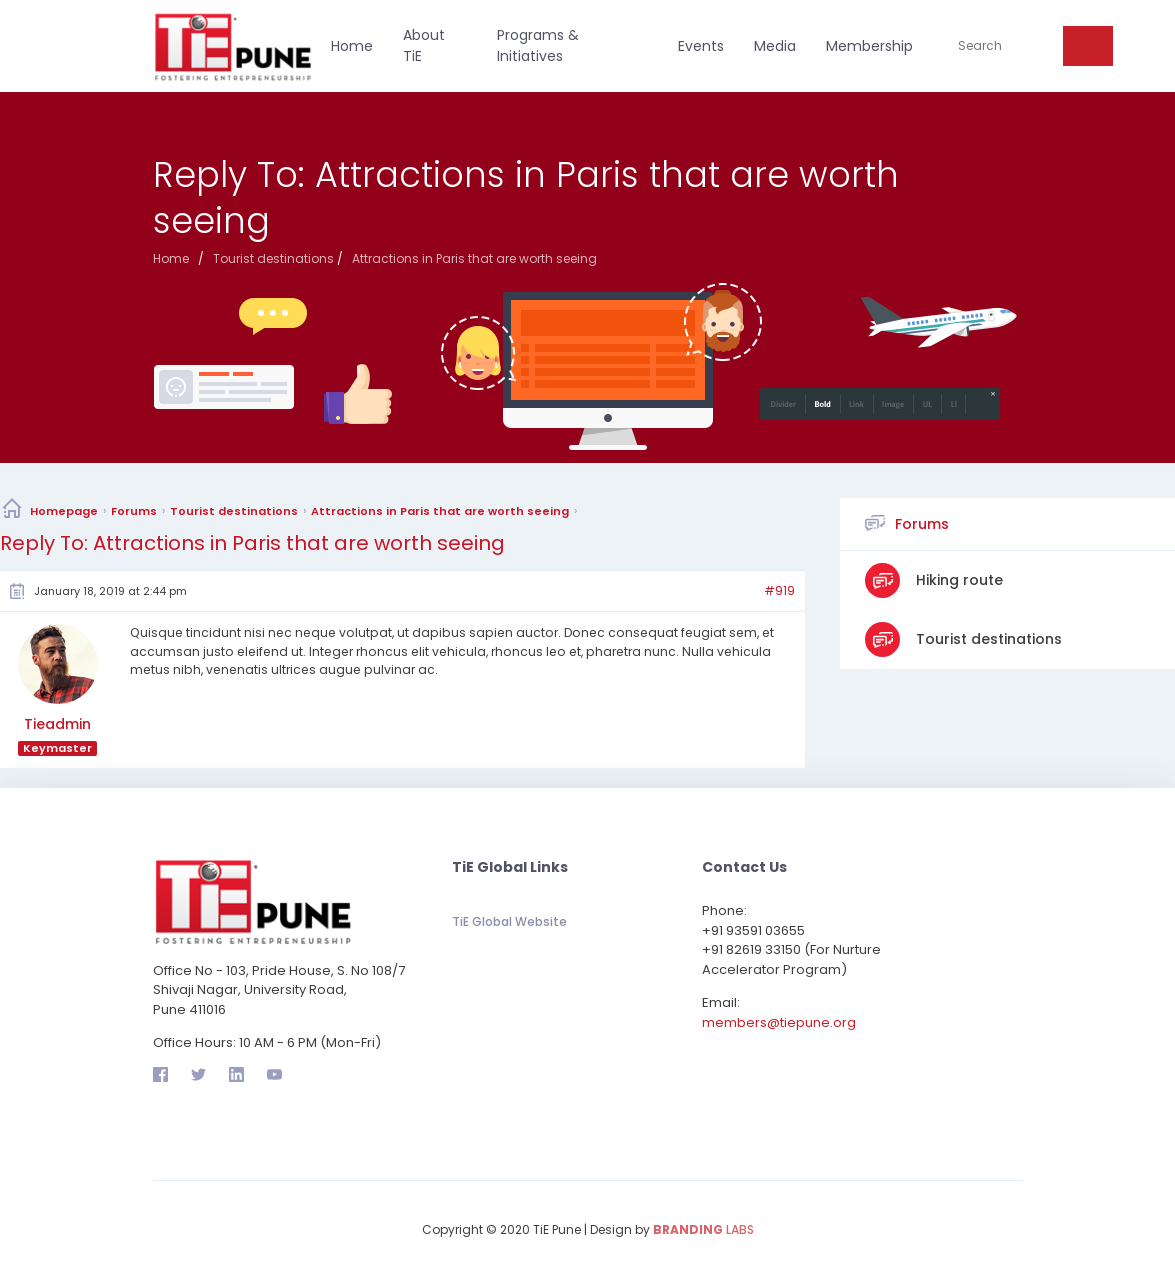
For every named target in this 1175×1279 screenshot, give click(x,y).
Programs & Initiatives (538, 45)
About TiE (424, 45)
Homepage (64, 511)
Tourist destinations (234, 511)
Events (701, 46)
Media (775, 46)
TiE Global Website (509, 921)
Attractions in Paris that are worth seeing (440, 511)
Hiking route (957, 580)
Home (352, 46)
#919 (779, 591)
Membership (869, 46)
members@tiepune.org (779, 1022)
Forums (134, 511)
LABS (703, 1229)
